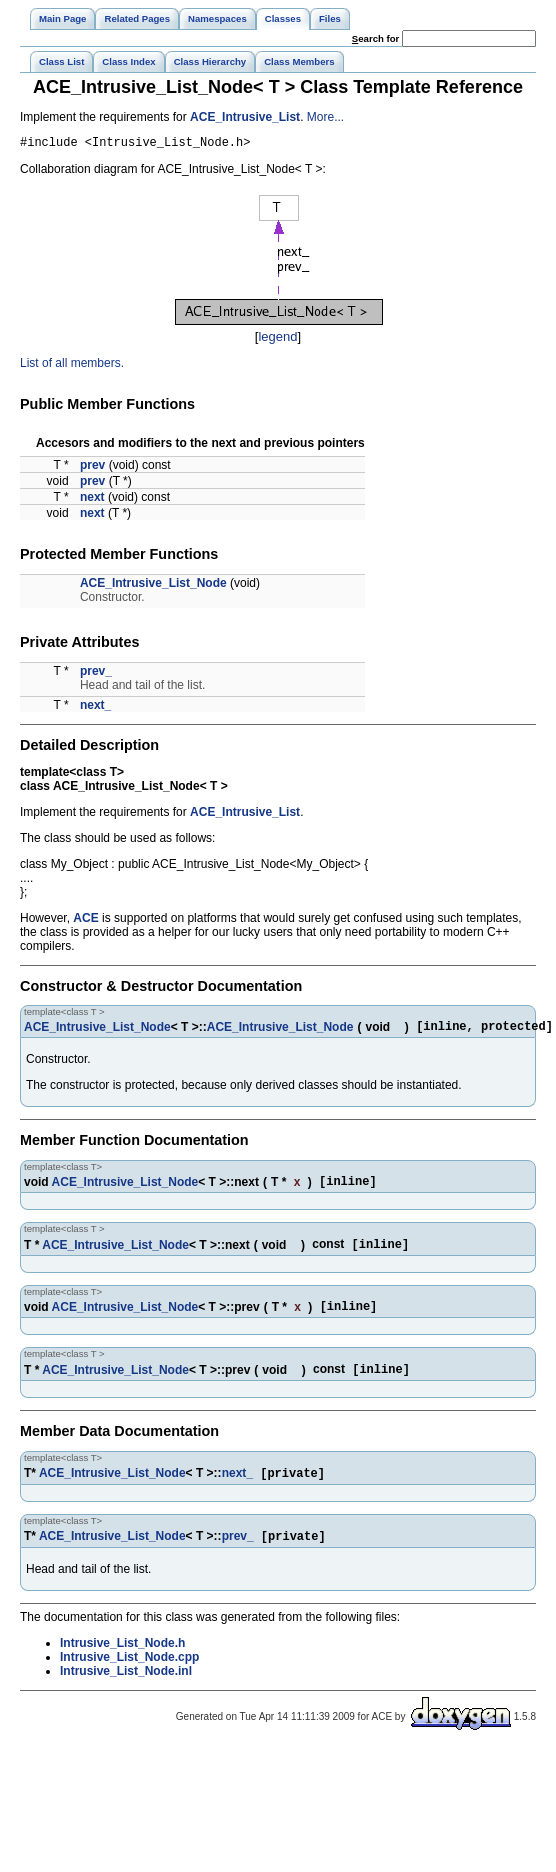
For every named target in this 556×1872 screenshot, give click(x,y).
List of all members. (72, 366)
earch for (375, 38)
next (92, 500)
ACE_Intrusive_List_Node (153, 586)
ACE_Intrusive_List (245, 117)
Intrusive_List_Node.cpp (129, 1677)
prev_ (96, 674)
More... (325, 117)
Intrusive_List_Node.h (122, 1663)
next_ (95, 708)
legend (277, 339)
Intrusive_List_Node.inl (126, 1691)
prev (92, 468)
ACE (85, 921)
